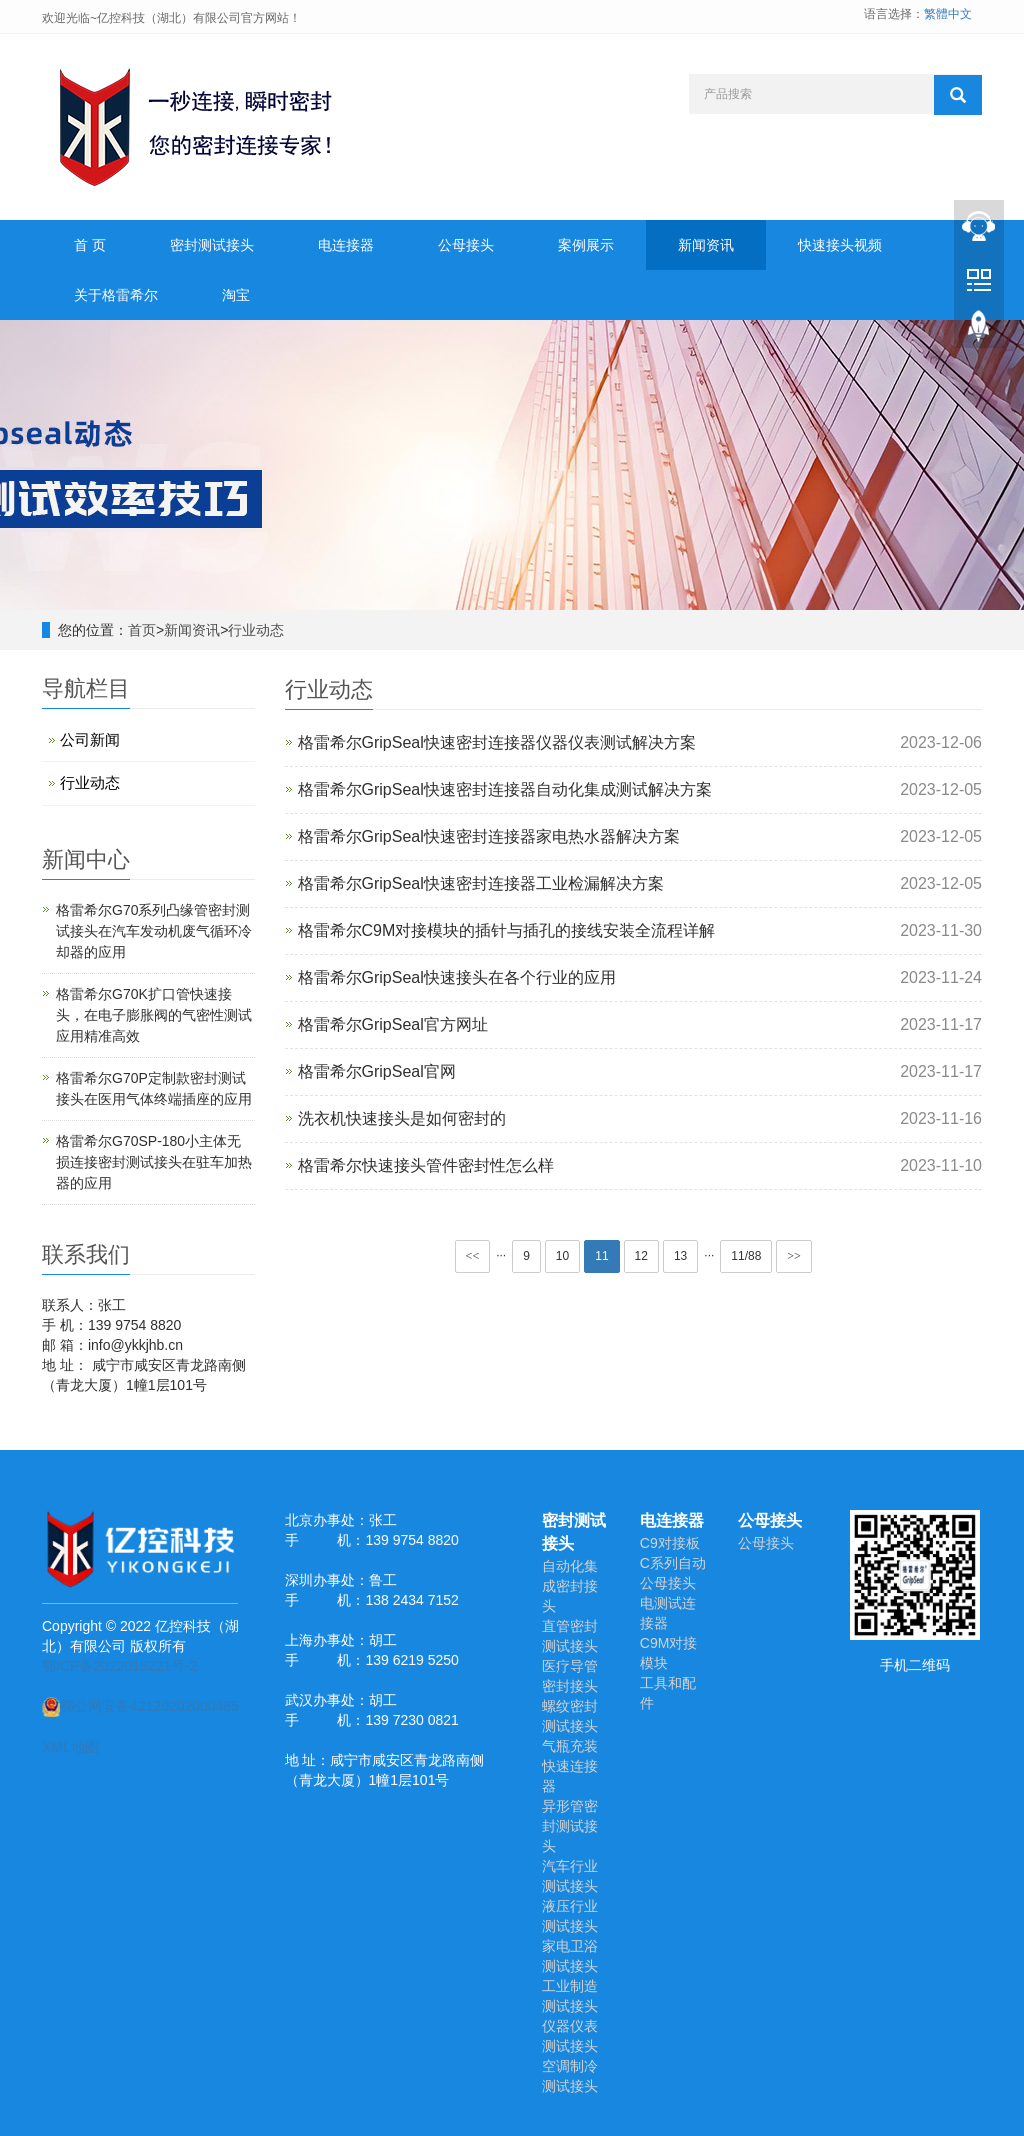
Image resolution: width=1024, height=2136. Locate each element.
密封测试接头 (212, 245)
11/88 (746, 1256)
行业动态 (256, 630)
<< (473, 1256)
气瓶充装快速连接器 (570, 1766)
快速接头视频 (840, 245)
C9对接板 (670, 1543)
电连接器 (346, 245)
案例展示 (586, 245)
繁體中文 (948, 14)
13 (680, 1256)
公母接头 (466, 245)
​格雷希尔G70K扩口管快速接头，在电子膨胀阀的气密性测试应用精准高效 (154, 1015)
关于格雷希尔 (116, 295)
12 (641, 1256)
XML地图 (70, 1747)
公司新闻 (90, 739)
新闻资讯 (706, 245)
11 (601, 1256)
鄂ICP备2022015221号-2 (120, 1666)
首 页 (90, 245)
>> (794, 1256)
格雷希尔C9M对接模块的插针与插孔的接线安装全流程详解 (507, 930)
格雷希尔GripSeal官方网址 (393, 1024)
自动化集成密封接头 (570, 1586)
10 (562, 1256)
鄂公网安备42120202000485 (140, 1706)
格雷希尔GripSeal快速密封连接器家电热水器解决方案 (489, 836)
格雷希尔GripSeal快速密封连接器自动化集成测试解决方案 (505, 789)
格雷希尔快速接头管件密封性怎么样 (426, 1165)
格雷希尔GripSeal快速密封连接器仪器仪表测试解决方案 (497, 742)
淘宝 (236, 295)
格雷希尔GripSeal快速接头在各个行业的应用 (457, 977)
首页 (142, 630)
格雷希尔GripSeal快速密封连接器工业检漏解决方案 (481, 883)
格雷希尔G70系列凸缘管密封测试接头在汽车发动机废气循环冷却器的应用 (154, 931)
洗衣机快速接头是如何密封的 (402, 1118)
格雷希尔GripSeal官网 (377, 1071)
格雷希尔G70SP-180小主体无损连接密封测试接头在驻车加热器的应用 (154, 1162)
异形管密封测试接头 (570, 1826)
